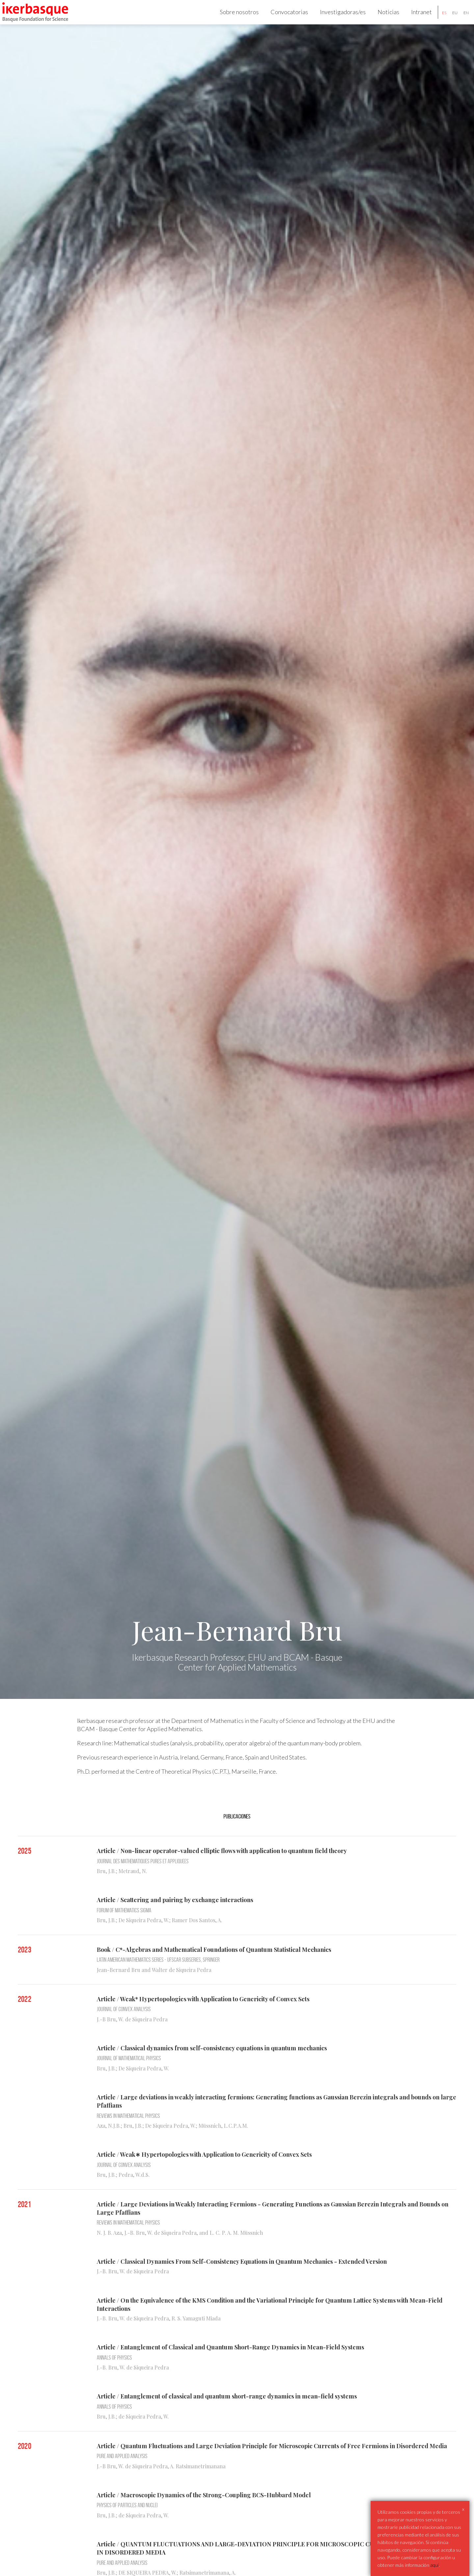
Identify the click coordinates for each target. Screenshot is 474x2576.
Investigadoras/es (336, 18)
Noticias (382, 18)
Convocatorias (283, 18)
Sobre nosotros (232, 18)
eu (448, 19)
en (459, 19)
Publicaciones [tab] (237, 1829)
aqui (434, 2565)
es (437, 19)
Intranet (415, 18)
